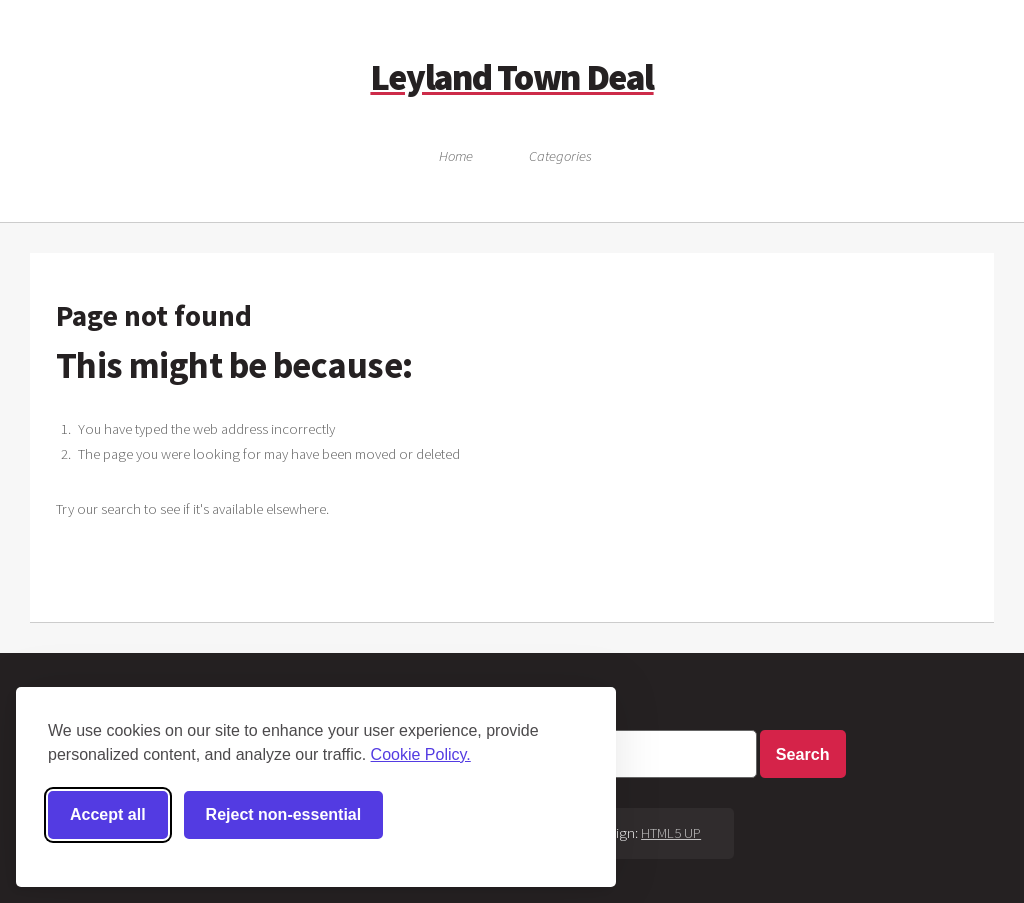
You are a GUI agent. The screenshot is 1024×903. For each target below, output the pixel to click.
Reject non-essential (284, 814)
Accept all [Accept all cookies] (108, 814)
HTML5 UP (671, 833)
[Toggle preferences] (452, 815)
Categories (560, 156)
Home (456, 156)
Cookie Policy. (421, 754)
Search (803, 754)
